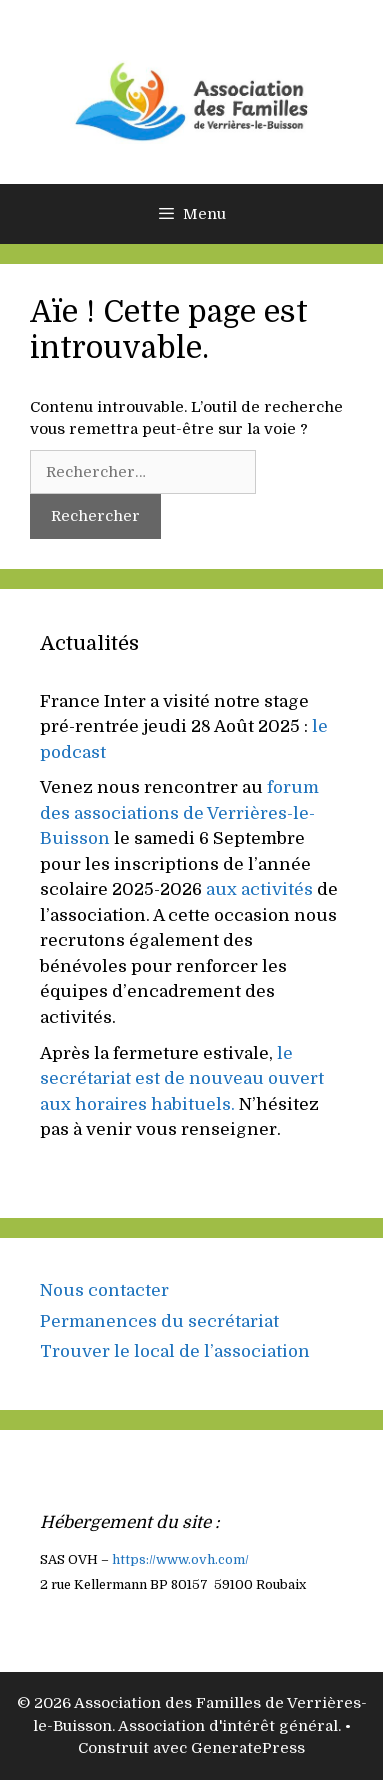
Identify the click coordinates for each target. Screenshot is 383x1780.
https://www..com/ (180, 1560)
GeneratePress (248, 1748)
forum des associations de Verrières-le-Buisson (179, 813)
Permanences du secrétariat (159, 1321)
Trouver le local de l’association (175, 1351)
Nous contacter (104, 1290)
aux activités (259, 889)
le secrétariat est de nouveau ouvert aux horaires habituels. (182, 1079)
